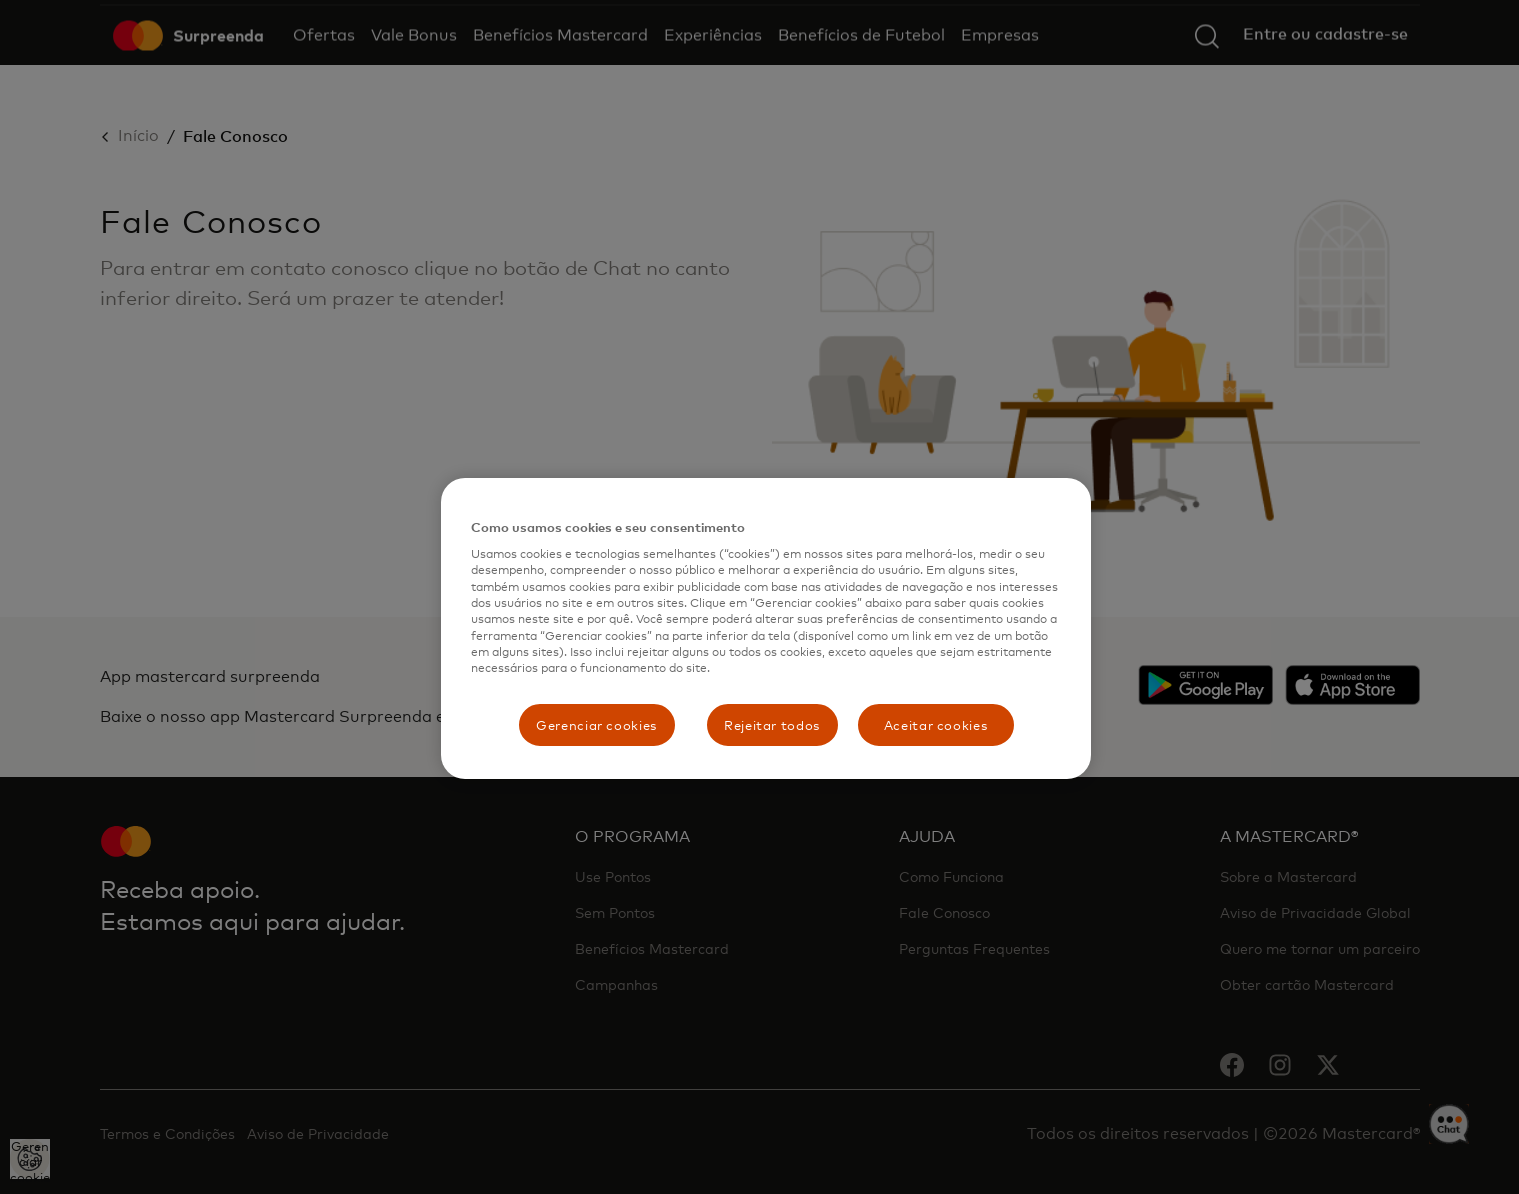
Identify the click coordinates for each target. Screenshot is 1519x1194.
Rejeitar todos (772, 725)
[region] (766, 628)
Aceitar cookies (936, 725)
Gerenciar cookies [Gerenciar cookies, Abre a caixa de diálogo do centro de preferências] (596, 725)
